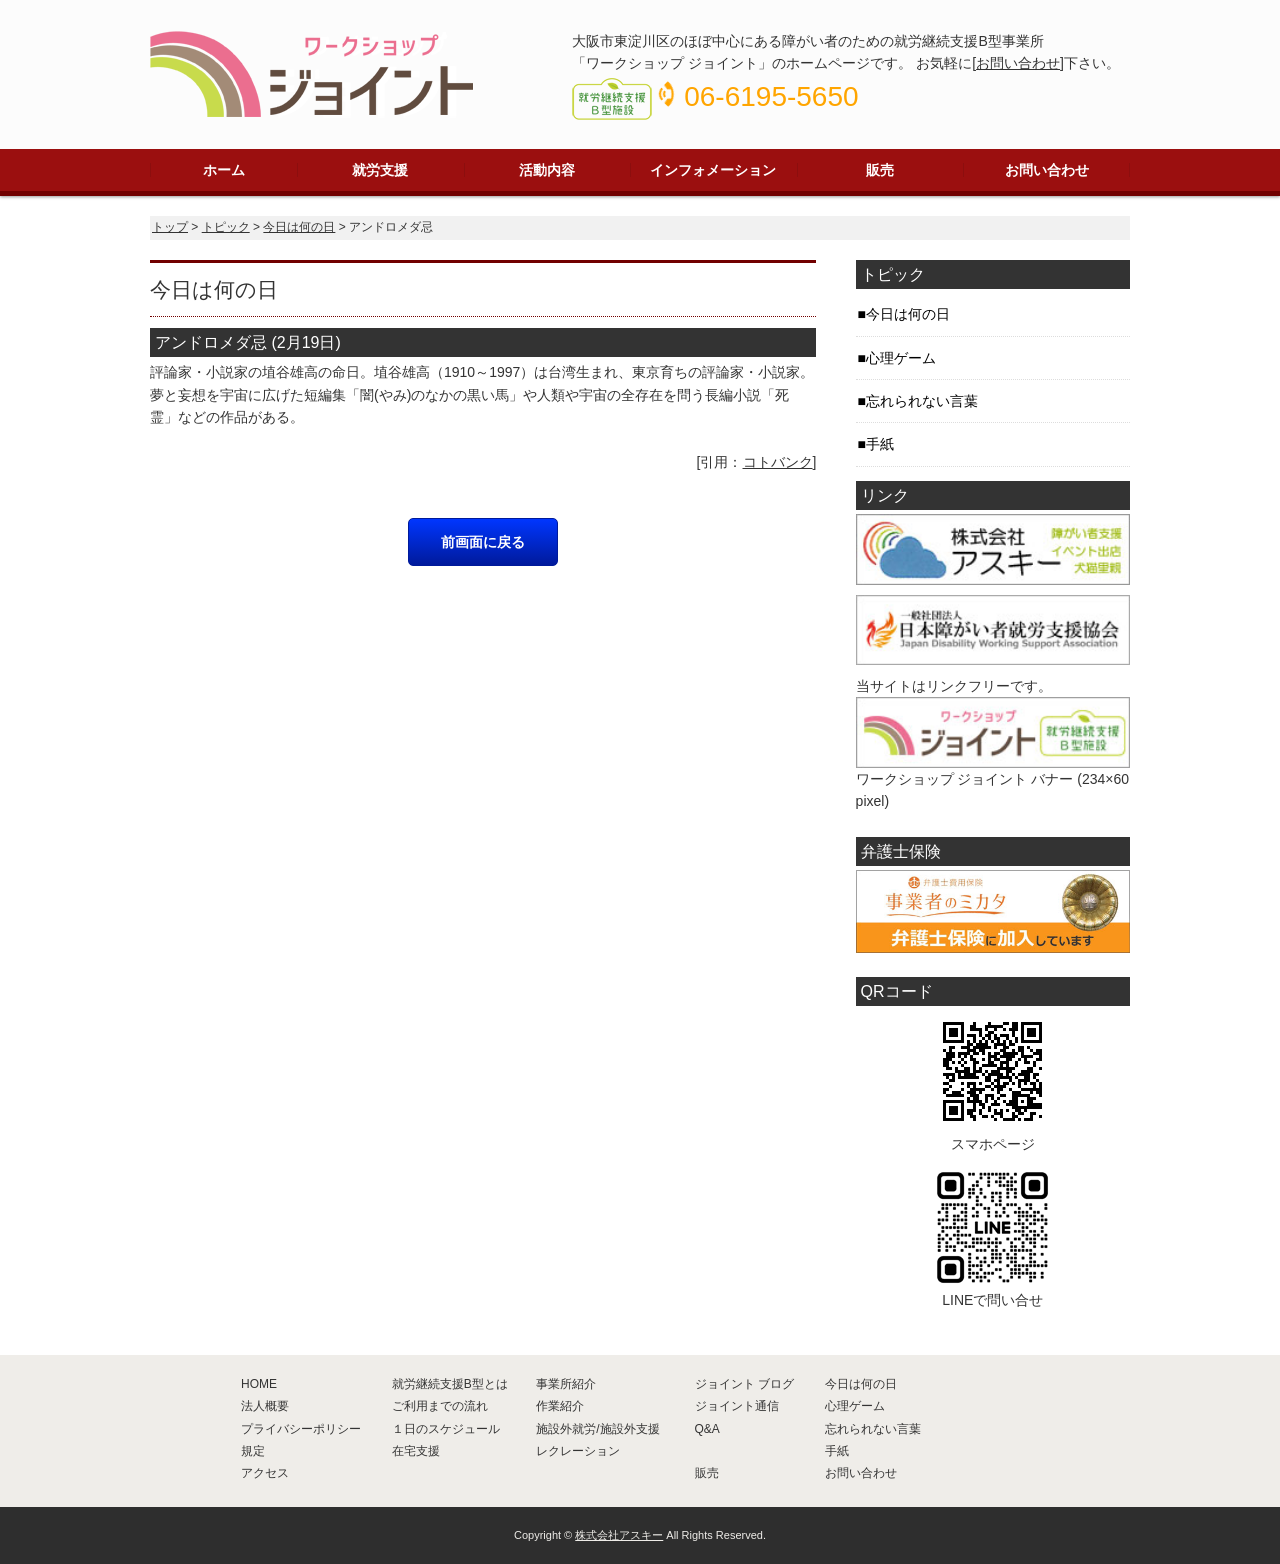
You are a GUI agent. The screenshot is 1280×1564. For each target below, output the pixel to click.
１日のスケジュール (446, 1429)
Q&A (707, 1429)
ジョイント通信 (737, 1406)
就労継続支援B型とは (450, 1384)
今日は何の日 (299, 227)
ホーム (224, 170)
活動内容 (547, 170)
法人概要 (265, 1406)
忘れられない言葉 (922, 401)
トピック (226, 227)
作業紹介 (560, 1406)
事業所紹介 (566, 1384)
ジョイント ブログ (744, 1384)
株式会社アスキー (619, 1535)
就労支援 (380, 170)
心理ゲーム (901, 358)
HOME (259, 1384)
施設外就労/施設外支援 (597, 1429)
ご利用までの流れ (440, 1406)
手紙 (880, 444)
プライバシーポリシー (301, 1429)
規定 (253, 1451)
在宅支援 (416, 1451)
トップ (170, 227)
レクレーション (578, 1451)
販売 (880, 170)
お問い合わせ (1018, 63)
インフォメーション (713, 170)
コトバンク (778, 462)
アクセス (265, 1473)
